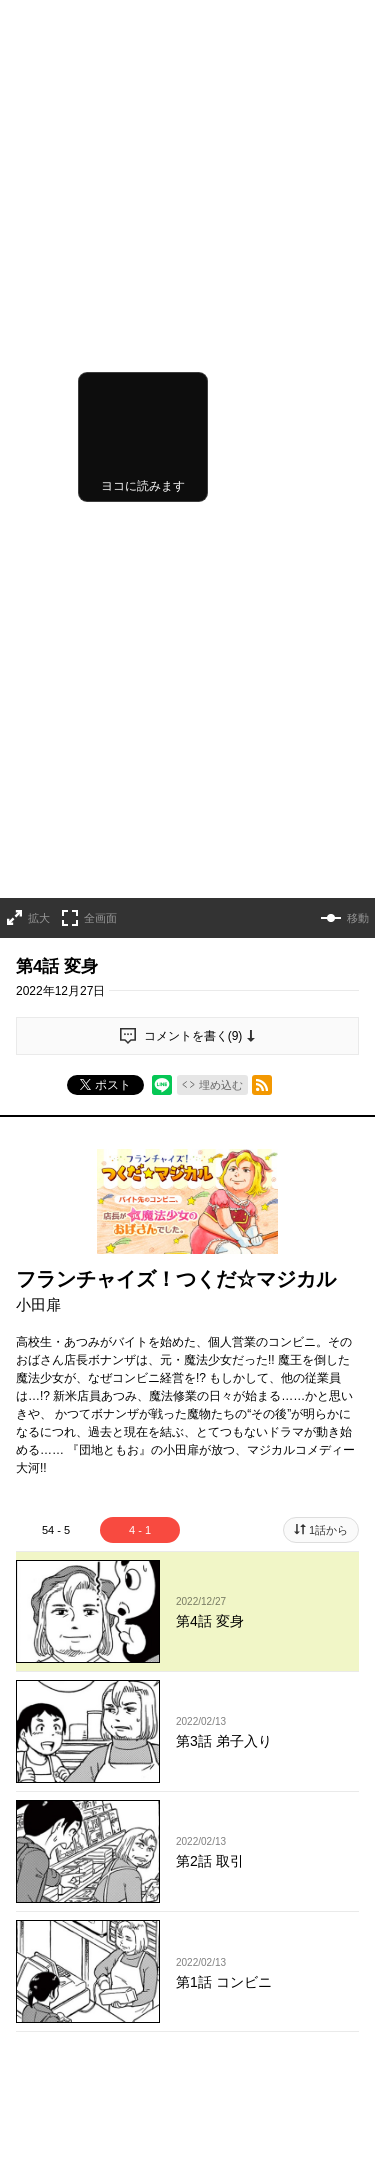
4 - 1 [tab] (140, 1131)
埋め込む (221, 687)
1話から (328, 1131)
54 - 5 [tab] (56, 1131)
